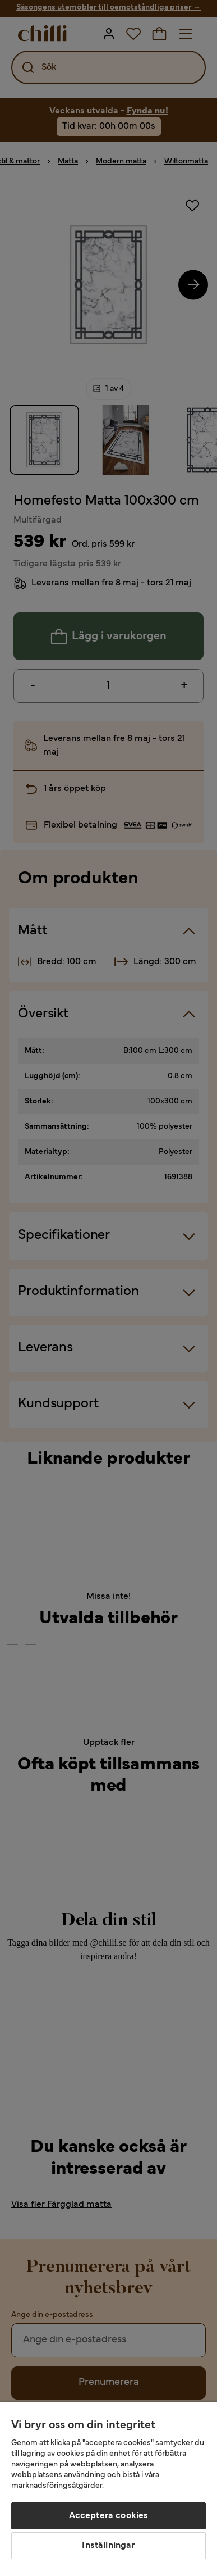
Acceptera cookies (109, 2516)
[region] (108, 2489)
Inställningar (108, 2546)
